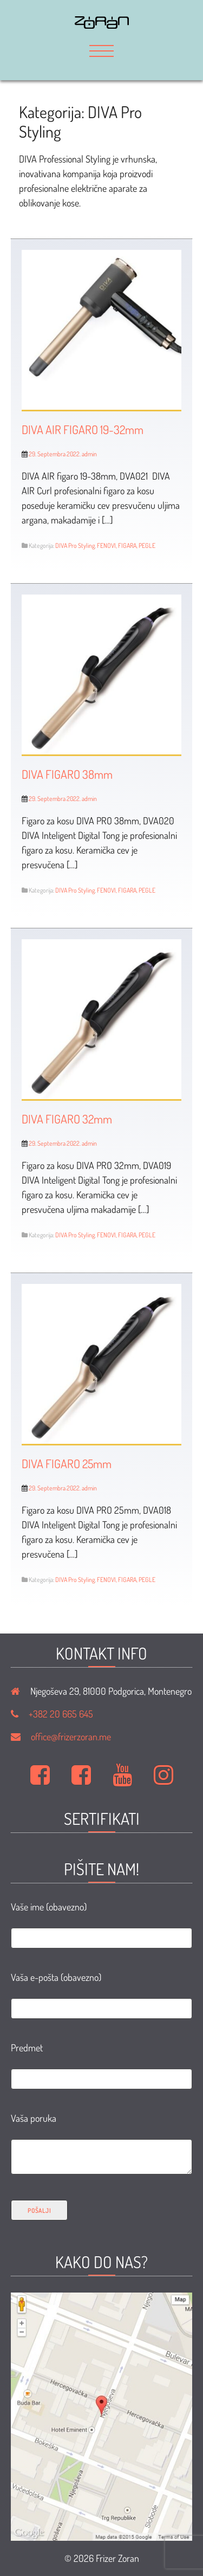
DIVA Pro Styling (75, 545)
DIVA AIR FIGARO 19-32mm (82, 429)
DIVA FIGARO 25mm (67, 1463)
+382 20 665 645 (61, 1714)
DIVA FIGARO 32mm (67, 1118)
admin (89, 454)
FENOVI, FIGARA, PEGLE (126, 545)
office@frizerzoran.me (71, 1736)
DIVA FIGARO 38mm (67, 774)
